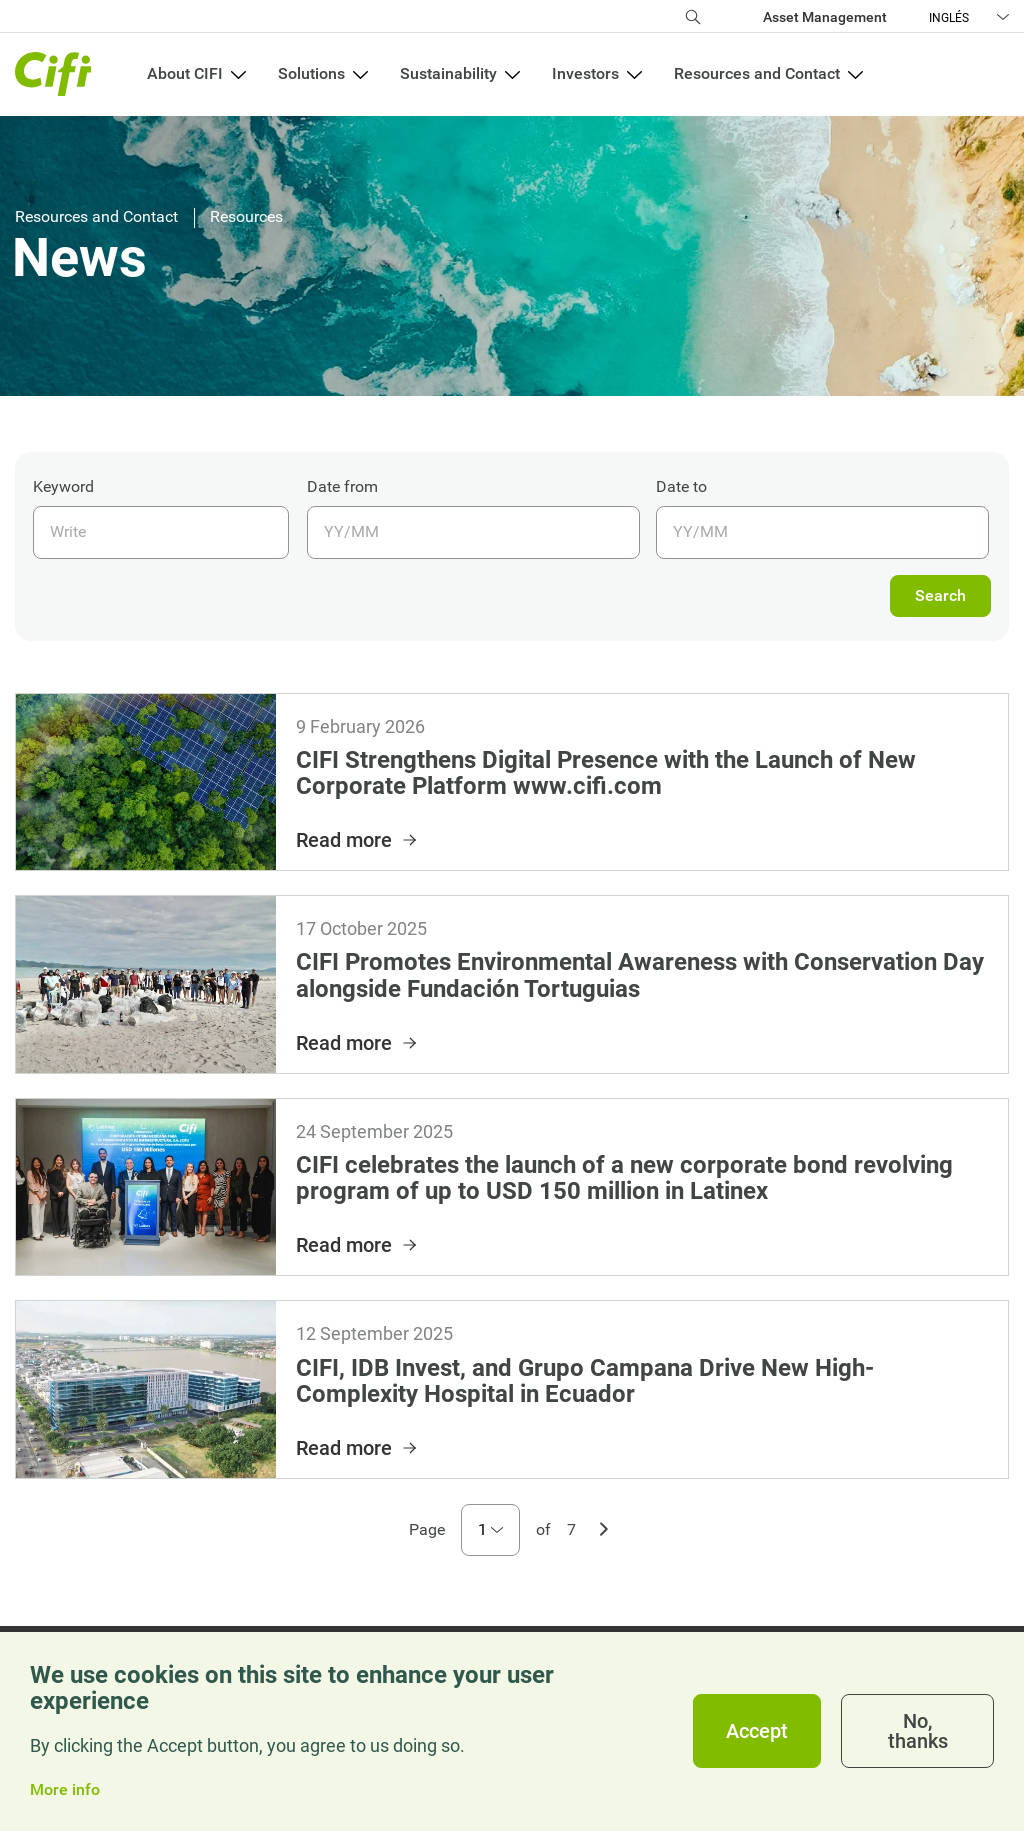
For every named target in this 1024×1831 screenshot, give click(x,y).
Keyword (63, 486)
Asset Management (825, 17)
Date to (681, 486)
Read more (357, 840)
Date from (342, 486)
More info (65, 1790)
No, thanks (918, 1731)
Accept (757, 1731)
